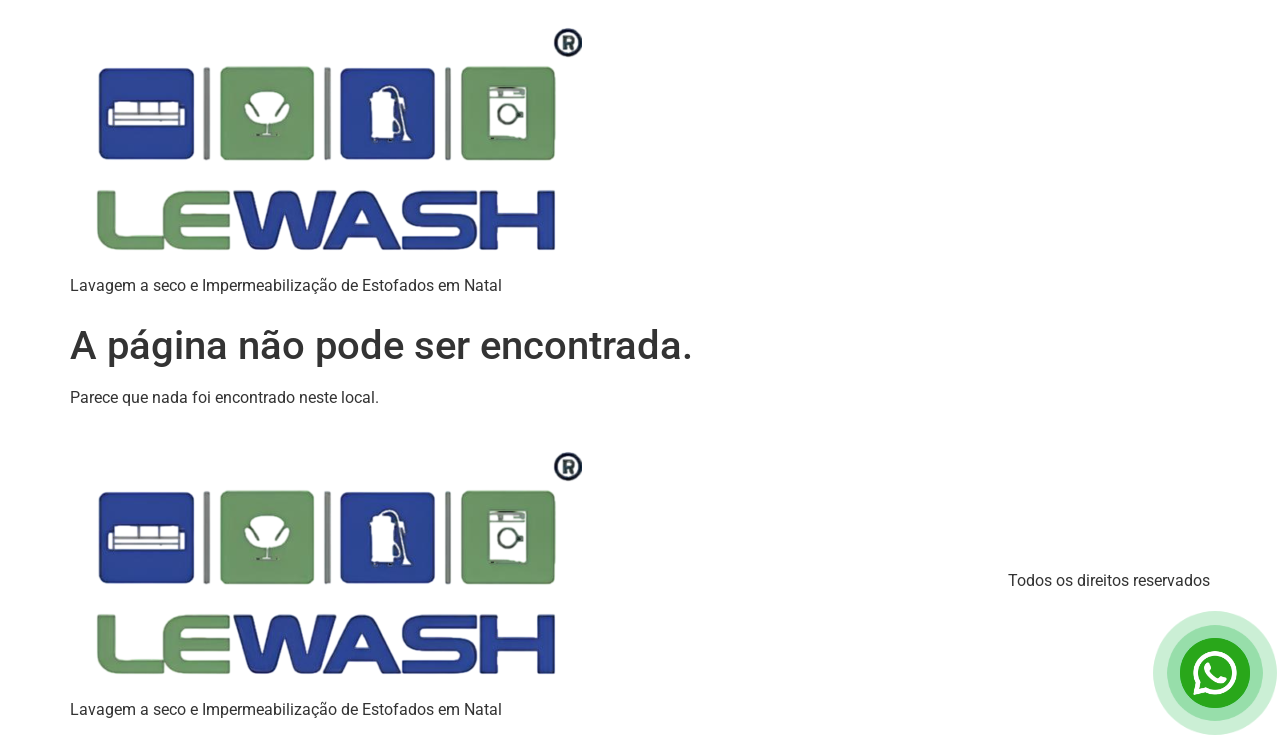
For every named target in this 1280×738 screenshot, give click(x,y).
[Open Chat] (1215, 673)
